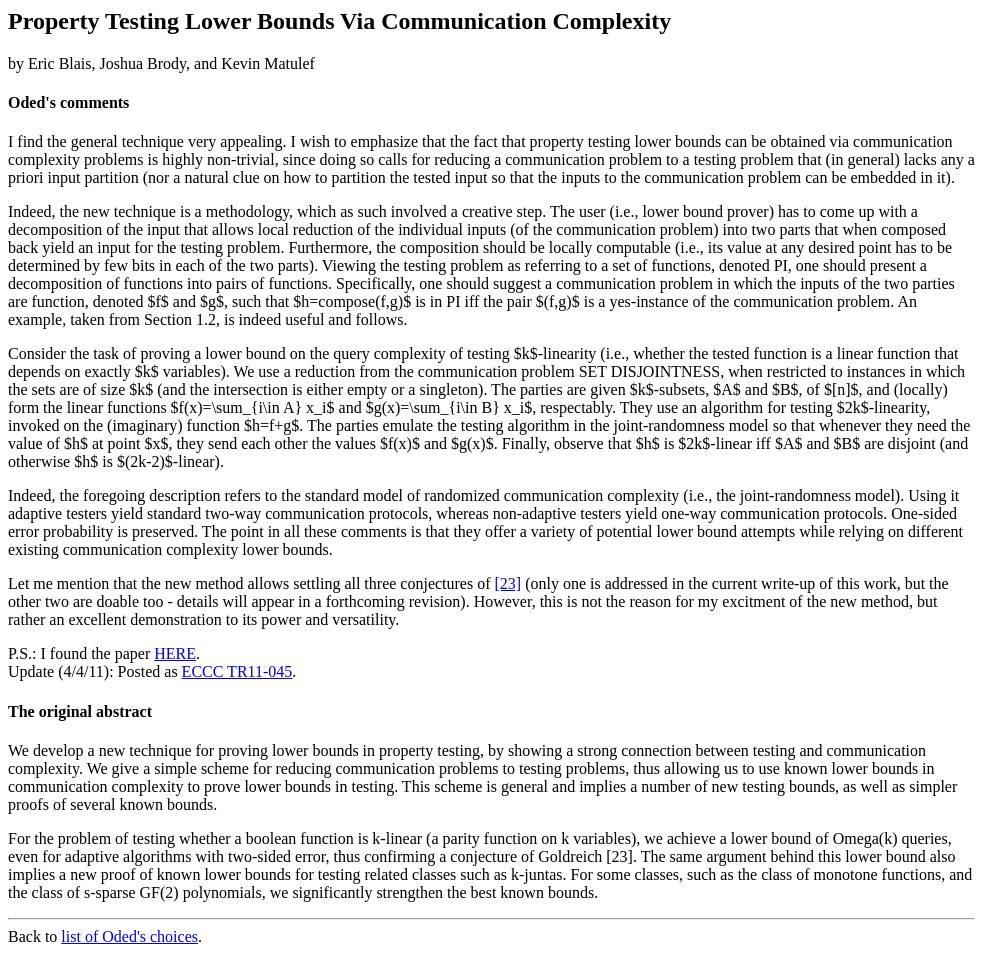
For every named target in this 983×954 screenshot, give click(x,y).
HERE (175, 653)
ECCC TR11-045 (237, 671)
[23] (508, 583)
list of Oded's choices (129, 936)
